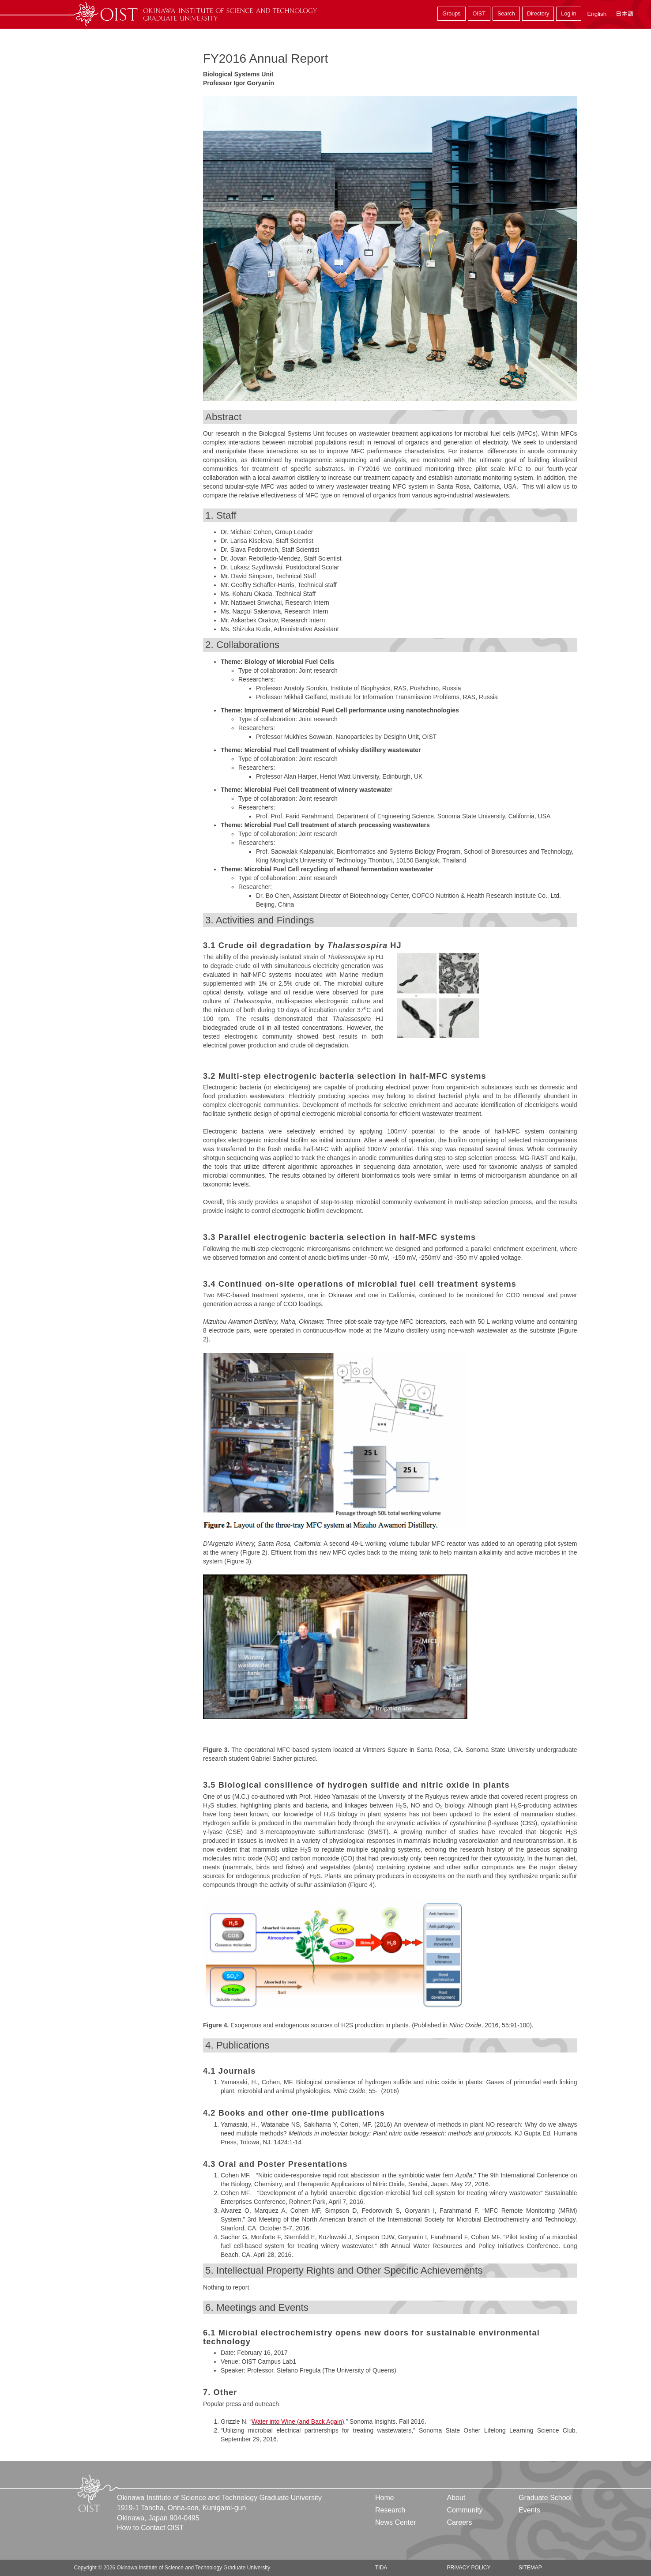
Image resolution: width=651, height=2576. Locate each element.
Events (529, 2510)
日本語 (624, 14)
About (456, 2497)
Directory (538, 14)
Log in (568, 14)
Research (390, 2510)
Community (464, 2510)
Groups (451, 14)
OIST (479, 14)
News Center (395, 2522)
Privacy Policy (468, 2568)
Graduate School (545, 2497)
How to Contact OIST (150, 2527)
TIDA (381, 2568)
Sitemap (530, 2568)
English (596, 14)
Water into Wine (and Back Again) (298, 2421)
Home (384, 2497)
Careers (459, 2522)
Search (506, 14)
